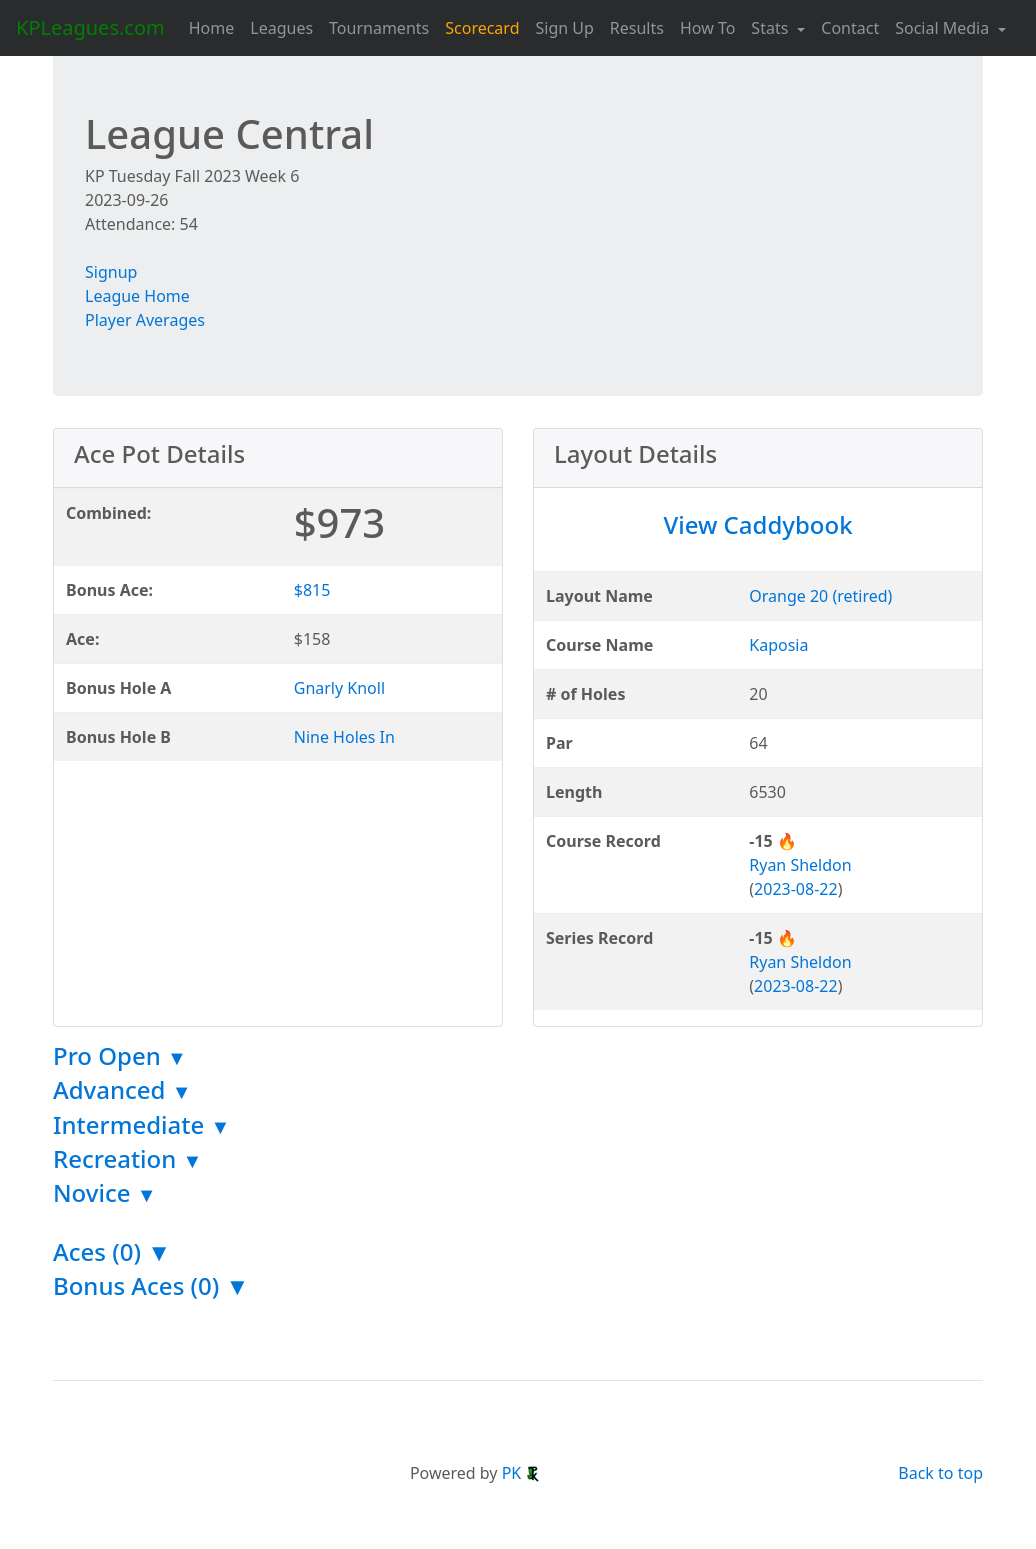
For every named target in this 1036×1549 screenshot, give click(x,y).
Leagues (281, 28)
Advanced (122, 1089)
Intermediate (141, 1124)
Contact (850, 28)
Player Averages (145, 320)
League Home (137, 296)
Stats (771, 28)
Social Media (944, 28)
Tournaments (379, 28)
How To (707, 28)
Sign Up (564, 28)
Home (212, 28)
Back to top (940, 1473)
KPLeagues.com (90, 27)
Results (637, 28)
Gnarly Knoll (339, 688)
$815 (312, 590)
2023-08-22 (796, 889)
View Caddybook (757, 524)
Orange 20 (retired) (820, 596)
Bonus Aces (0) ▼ (151, 1285)
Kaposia (778, 645)
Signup (111, 272)
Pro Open (120, 1055)
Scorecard (482, 28)
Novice (105, 1192)
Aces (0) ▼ (112, 1251)
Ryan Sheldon (800, 865)
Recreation (127, 1158)
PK (522, 1473)
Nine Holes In (344, 737)
